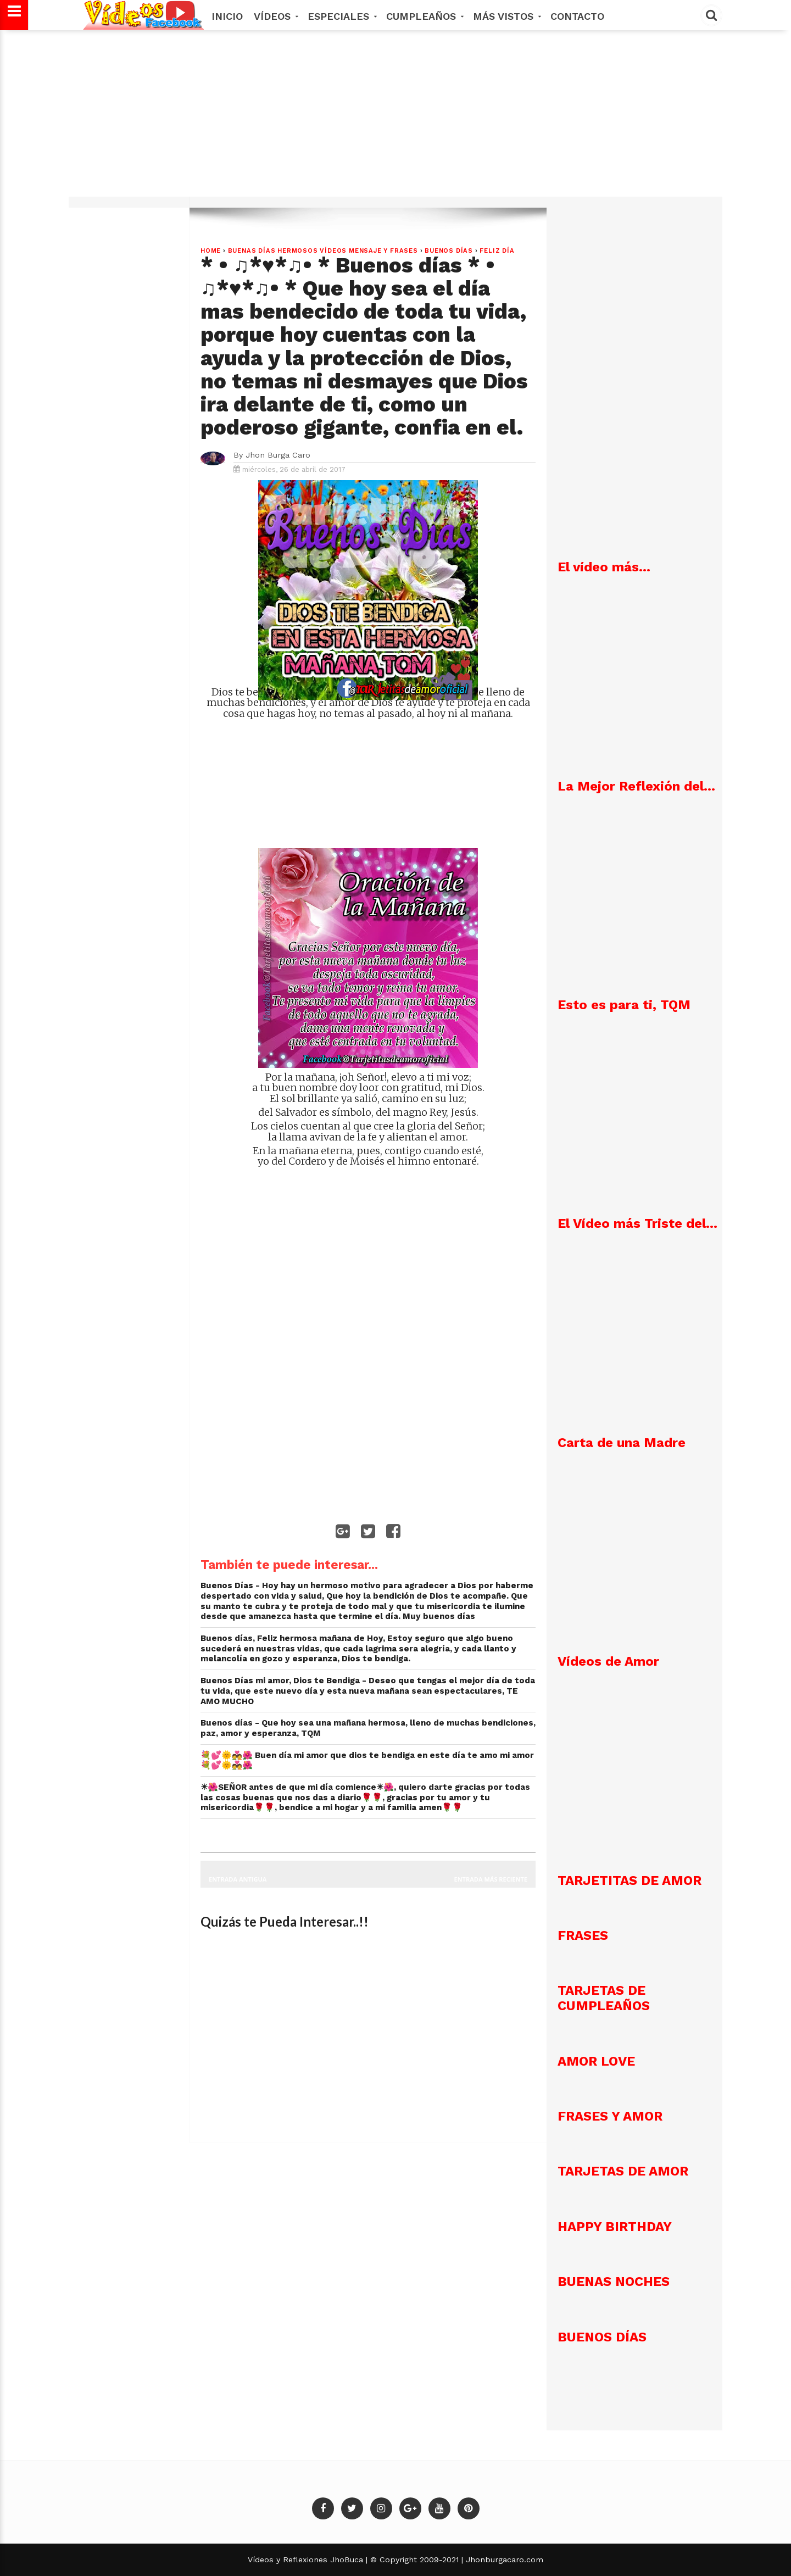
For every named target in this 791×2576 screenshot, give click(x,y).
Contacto (577, 16)
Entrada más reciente (491, 1879)
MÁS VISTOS (506, 16)
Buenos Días (449, 250)
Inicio (227, 16)
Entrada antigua (237, 1879)
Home (210, 250)
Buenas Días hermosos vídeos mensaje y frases (323, 250)
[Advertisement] (395, 119)
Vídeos (275, 16)
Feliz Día (497, 250)
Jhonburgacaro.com (503, 2559)
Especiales (341, 16)
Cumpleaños (424, 16)
